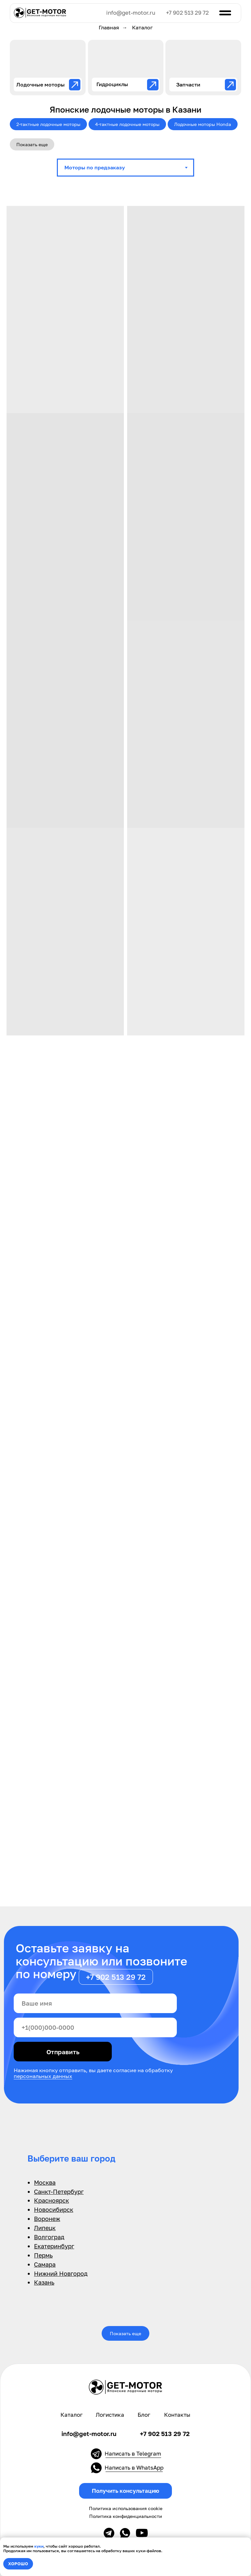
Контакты (177, 2415)
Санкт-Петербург (59, 2191)
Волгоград (49, 2237)
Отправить (62, 2052)
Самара (45, 2264)
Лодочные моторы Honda (202, 124)
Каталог (71, 2415)
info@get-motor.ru (130, 12)
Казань (44, 2282)
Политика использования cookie (125, 2508)
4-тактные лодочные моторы (127, 124)
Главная (109, 27)
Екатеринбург (54, 2246)
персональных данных (43, 2076)
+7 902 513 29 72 (187, 12)
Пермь (43, 2255)
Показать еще (32, 144)
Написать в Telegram (133, 2453)
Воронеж (47, 2218)
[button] (125, 2491)
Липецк (45, 2227)
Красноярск (51, 2200)
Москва (45, 2182)
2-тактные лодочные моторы (48, 124)
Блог (144, 2415)
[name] (95, 2003)
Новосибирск (53, 2209)
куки (38, 2546)
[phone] (95, 2027)
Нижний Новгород (61, 2273)
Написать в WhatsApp (134, 2467)
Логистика (110, 2415)
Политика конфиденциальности (125, 2516)
